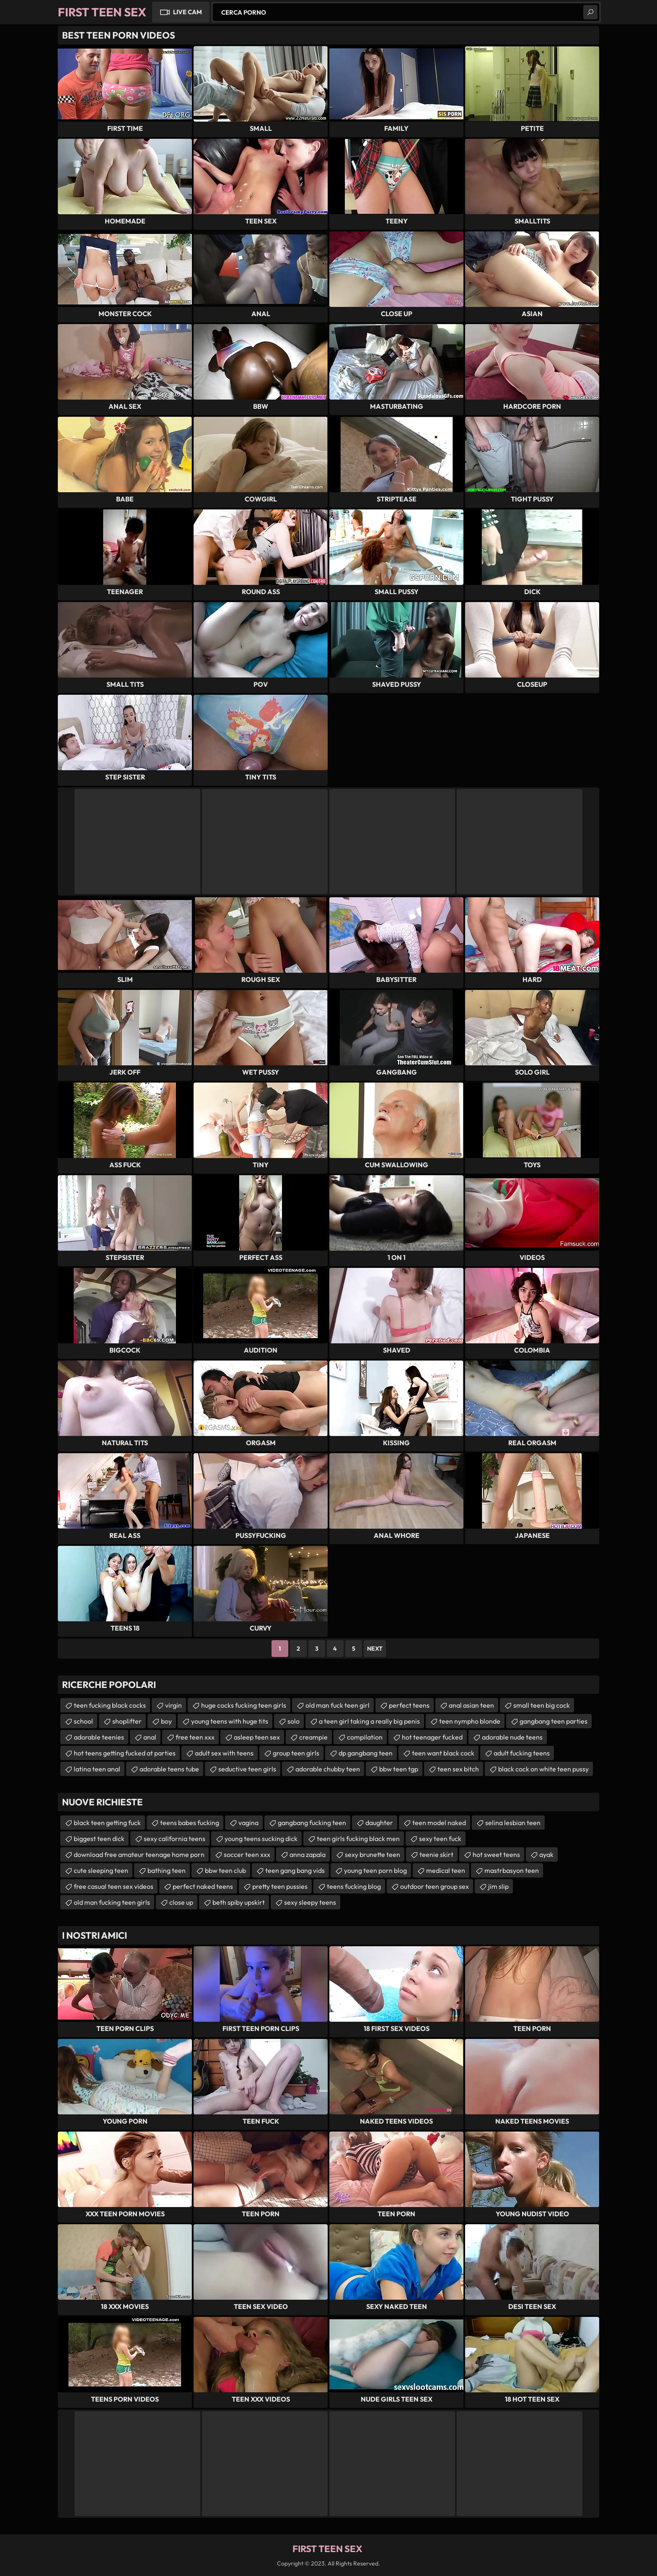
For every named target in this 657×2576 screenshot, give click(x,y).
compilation (365, 1737)
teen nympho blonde (469, 1721)
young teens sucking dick (261, 1838)
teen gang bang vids (295, 1870)
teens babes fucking (189, 1822)
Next (375, 1648)
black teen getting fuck (107, 1822)
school (83, 1721)
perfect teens (409, 1705)
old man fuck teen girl (337, 1705)
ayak (546, 1854)
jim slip (498, 1886)
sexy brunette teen (372, 1854)
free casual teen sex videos (113, 1886)
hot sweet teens (496, 1854)
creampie (313, 1737)
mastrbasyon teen (511, 1870)
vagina (248, 1822)
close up (181, 1902)
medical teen (445, 1870)
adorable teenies (99, 1737)
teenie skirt (436, 1854)
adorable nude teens (512, 1737)
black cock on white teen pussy (543, 1769)
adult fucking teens (522, 1753)
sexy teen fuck (440, 1838)
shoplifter (127, 1721)
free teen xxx (195, 1737)
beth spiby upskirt (238, 1902)
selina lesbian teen (513, 1822)
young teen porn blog (375, 1870)
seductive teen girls (247, 1769)
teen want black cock (443, 1753)
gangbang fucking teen (312, 1822)
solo (293, 1721)
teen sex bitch (458, 1769)
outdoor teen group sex (434, 1886)
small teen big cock (541, 1705)
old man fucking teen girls (112, 1902)
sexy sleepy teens (310, 1902)
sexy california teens (174, 1838)
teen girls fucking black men (358, 1838)
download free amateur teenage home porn (139, 1854)
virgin (173, 1705)
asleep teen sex (257, 1737)
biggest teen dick (99, 1838)
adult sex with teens (224, 1753)
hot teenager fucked (432, 1737)
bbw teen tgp (398, 1769)
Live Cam (187, 12)
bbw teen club (225, 1870)
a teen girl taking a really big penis (369, 1721)
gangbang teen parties (553, 1721)
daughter (379, 1822)
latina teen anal (97, 1769)
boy (166, 1721)
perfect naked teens (203, 1886)
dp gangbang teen (366, 1753)
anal (149, 1737)
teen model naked (439, 1822)
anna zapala (308, 1854)
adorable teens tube (169, 1769)
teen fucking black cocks (110, 1705)
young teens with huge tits (229, 1721)
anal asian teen (471, 1705)
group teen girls (296, 1753)
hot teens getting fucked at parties (125, 1753)
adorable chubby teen (327, 1769)
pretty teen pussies (280, 1886)
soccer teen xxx (247, 1854)
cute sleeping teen (101, 1870)
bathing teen (166, 1870)
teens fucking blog (354, 1886)
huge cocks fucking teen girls (243, 1705)
